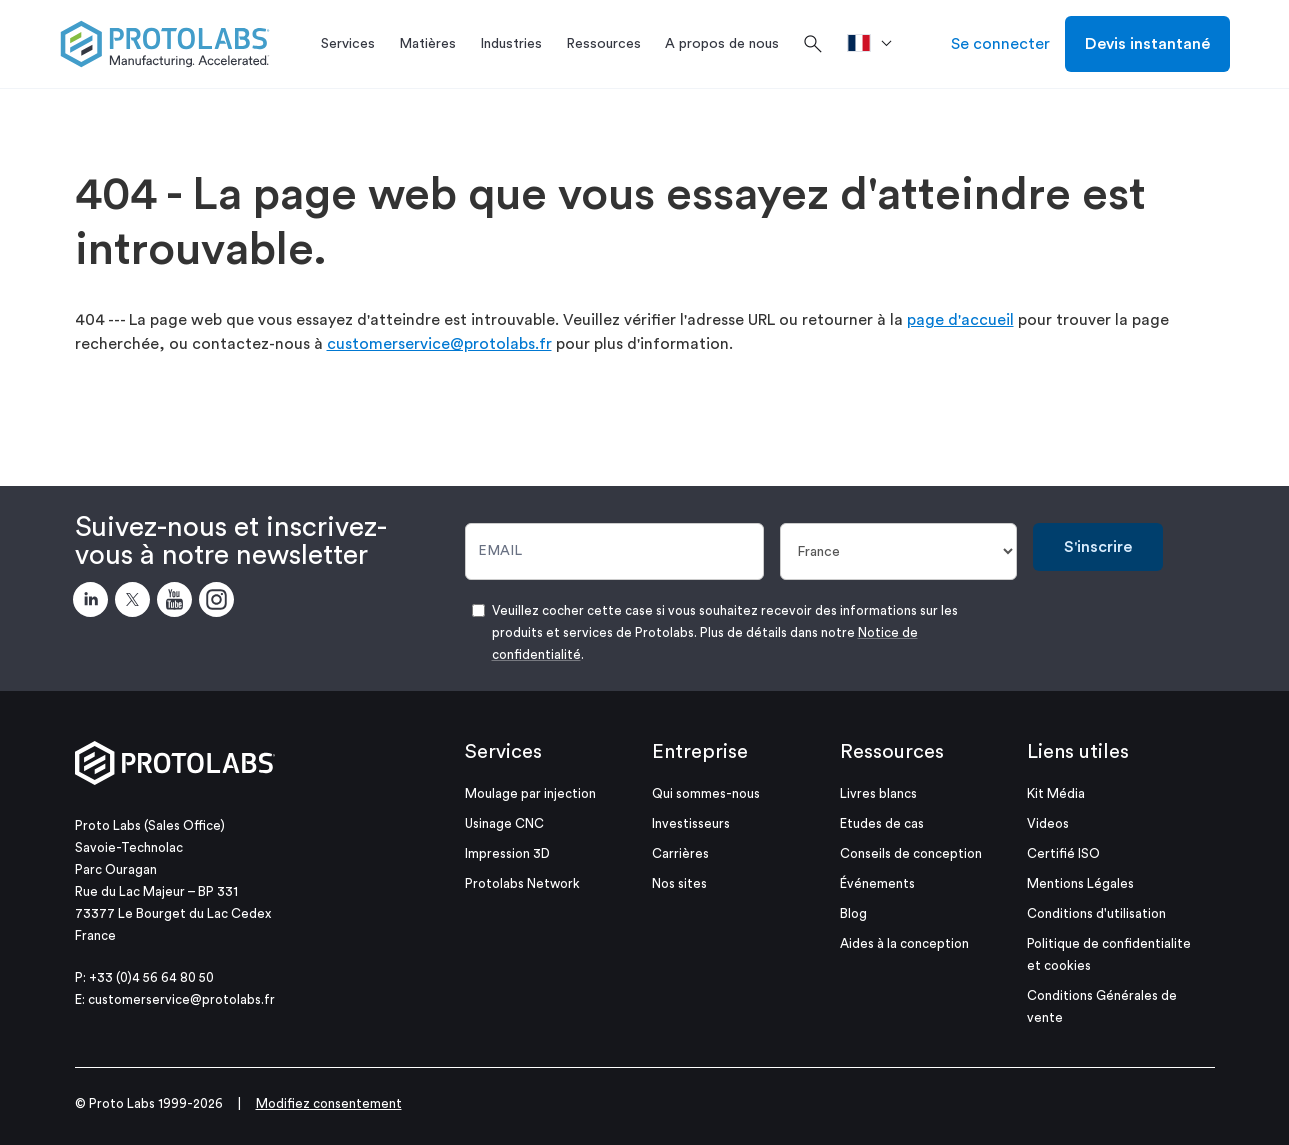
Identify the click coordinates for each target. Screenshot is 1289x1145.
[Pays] (898, 551)
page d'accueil (960, 320)
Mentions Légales (1080, 883)
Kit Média (1056, 793)
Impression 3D (507, 853)
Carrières (680, 853)
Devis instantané (1147, 44)
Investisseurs (691, 823)
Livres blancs (878, 793)
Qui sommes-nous (706, 793)
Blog (853, 913)
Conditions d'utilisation (1096, 913)
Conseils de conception (911, 853)
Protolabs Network (522, 883)
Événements (877, 883)
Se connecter (1000, 44)
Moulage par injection (530, 793)
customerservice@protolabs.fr (439, 344)
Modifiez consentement (329, 1103)
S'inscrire (1098, 547)
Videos (1048, 823)
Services (503, 752)
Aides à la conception (904, 943)
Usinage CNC (504, 823)
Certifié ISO (1063, 853)
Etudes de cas (882, 823)
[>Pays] (876, 44)
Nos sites (679, 883)
